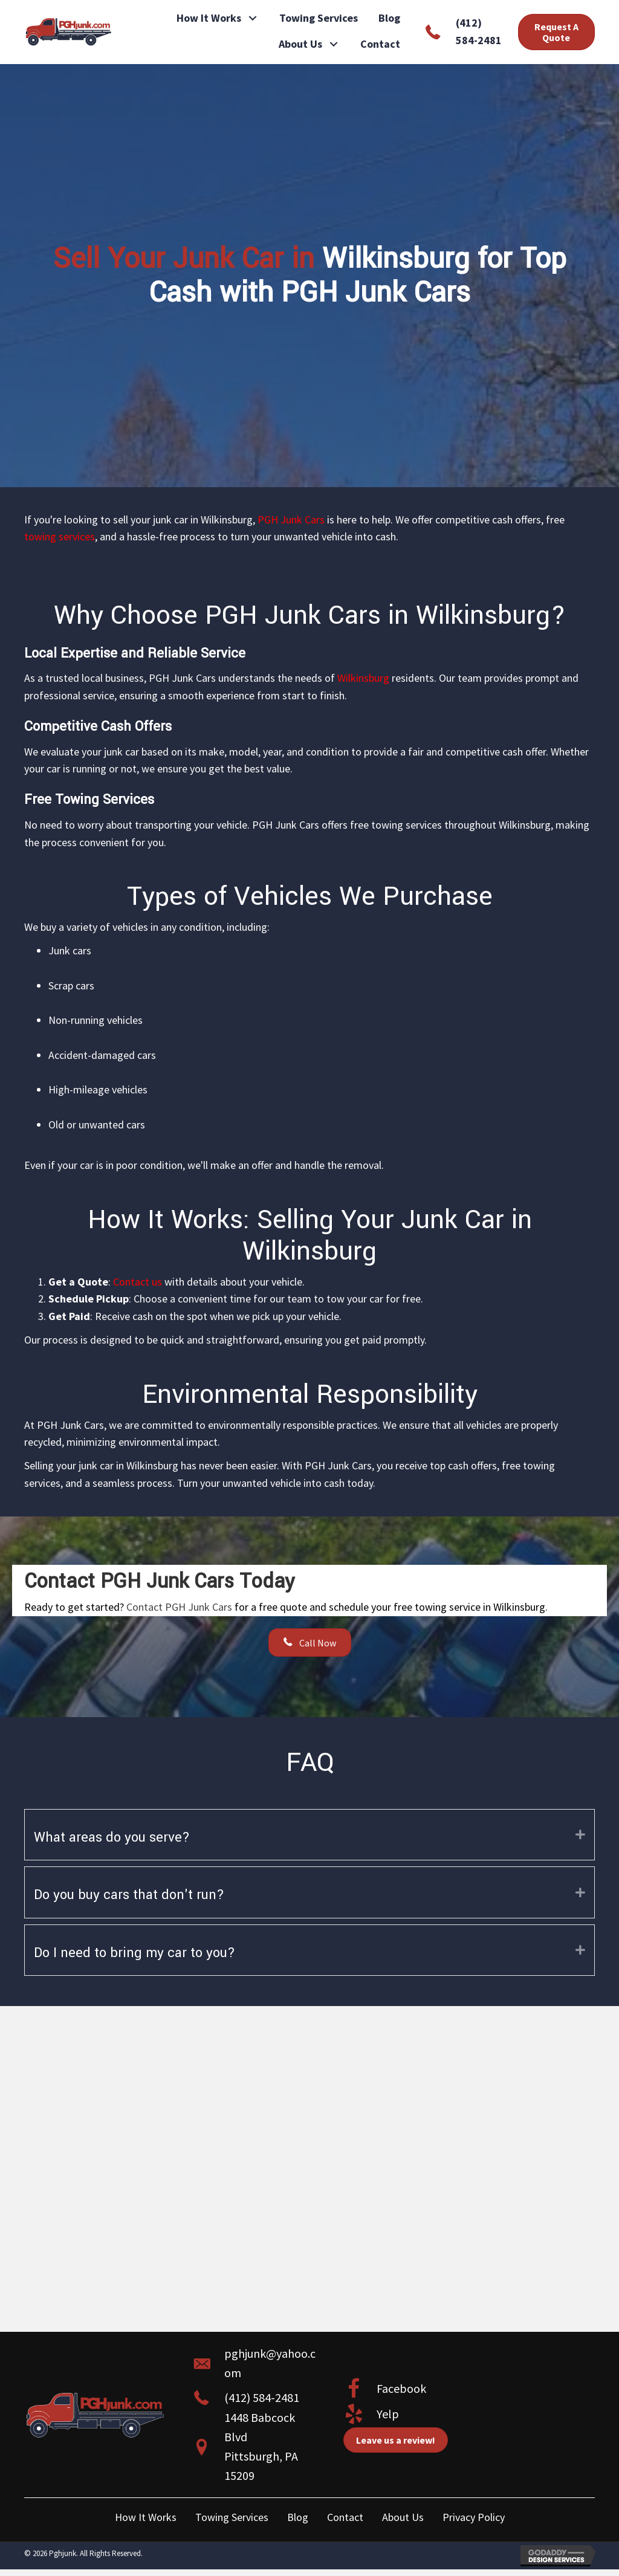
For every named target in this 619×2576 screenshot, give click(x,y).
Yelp (388, 2413)
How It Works (146, 2517)
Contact (345, 2517)
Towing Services (231, 2517)
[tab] (309, 1835)
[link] (217, 18)
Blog (297, 2517)
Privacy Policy (473, 2517)
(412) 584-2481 (261, 2397)
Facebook (401, 2388)
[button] (253, 18)
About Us (403, 2517)
